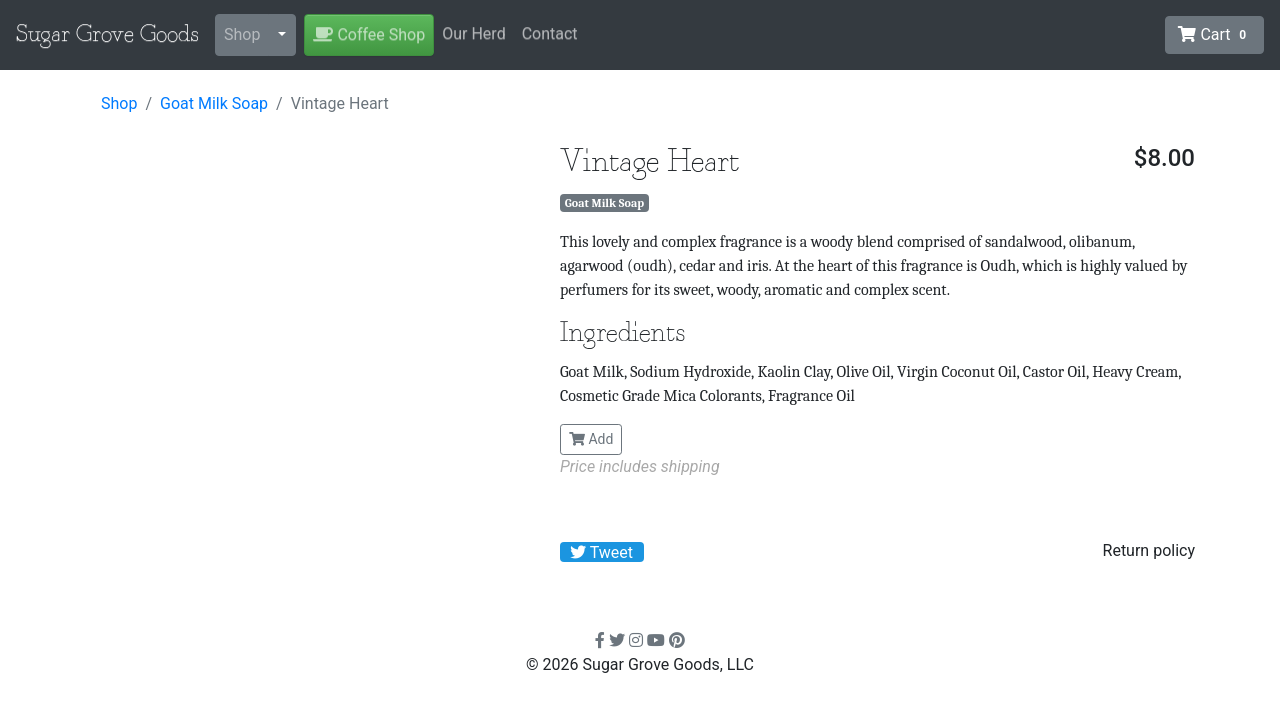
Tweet (601, 552)
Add (591, 439)
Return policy (1149, 550)
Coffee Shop (369, 34)
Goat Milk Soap (214, 103)
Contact (550, 33)
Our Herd (473, 33)
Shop (242, 34)
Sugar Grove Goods (107, 35)
